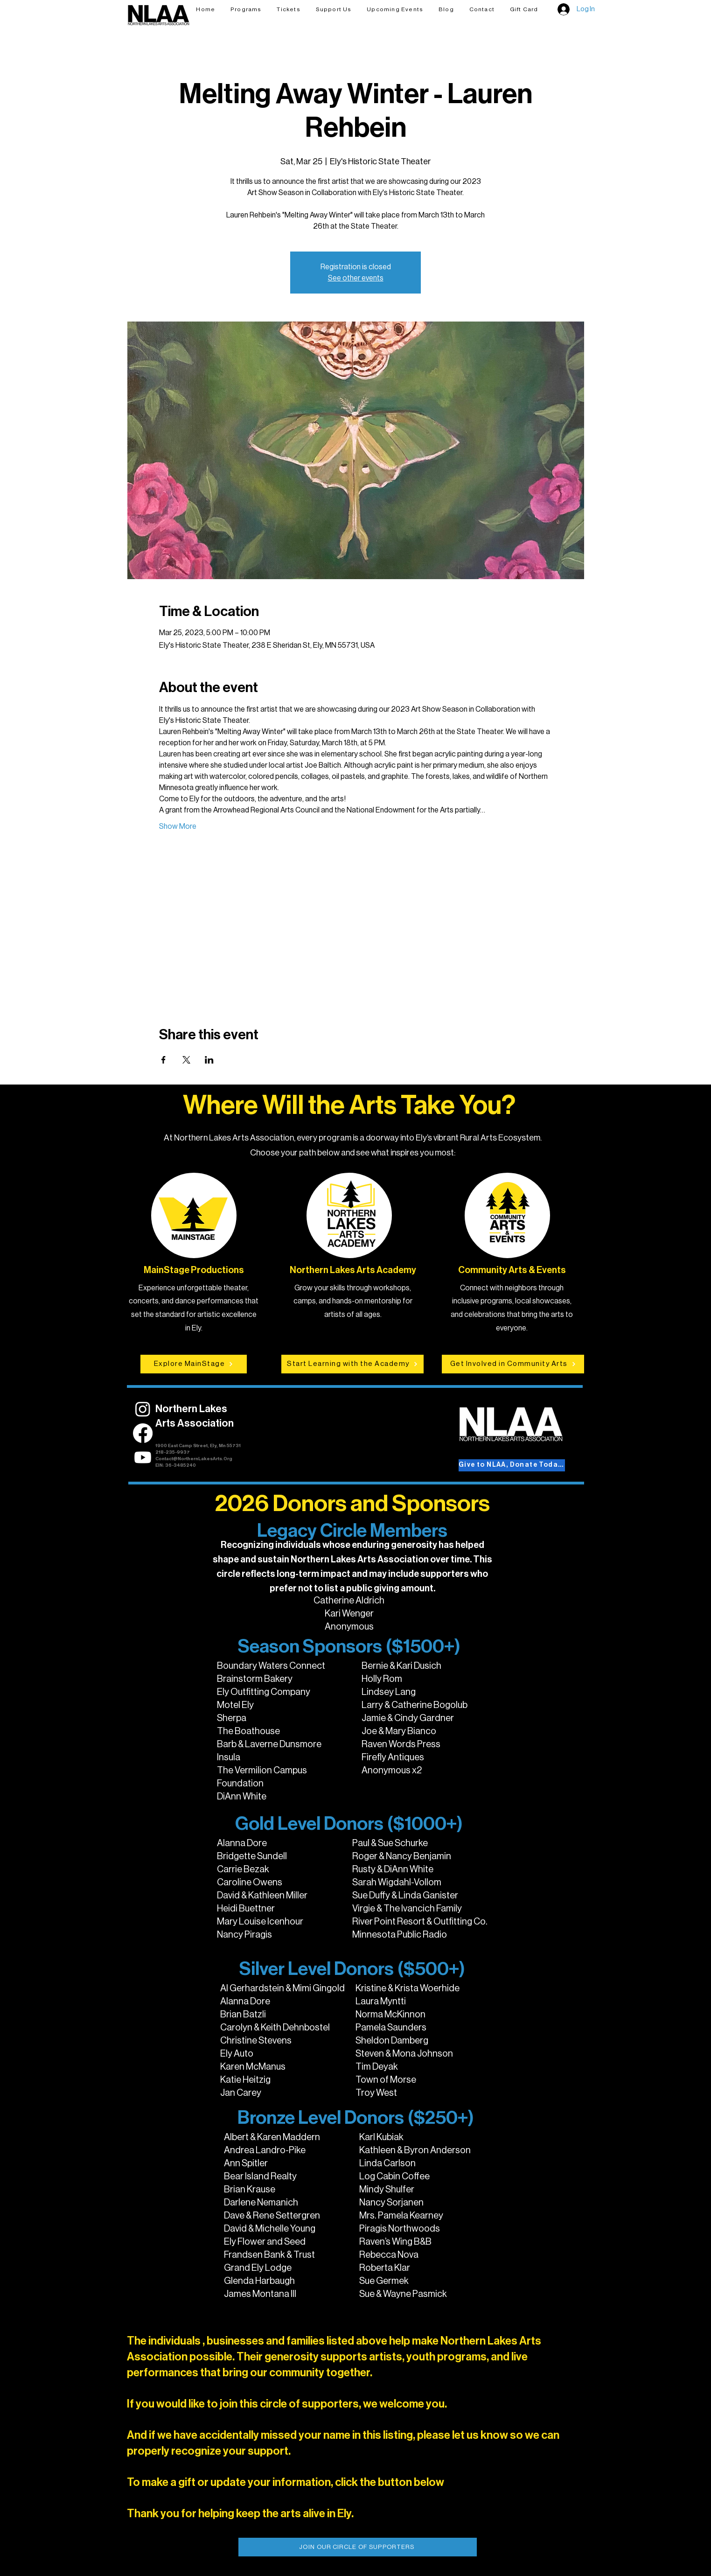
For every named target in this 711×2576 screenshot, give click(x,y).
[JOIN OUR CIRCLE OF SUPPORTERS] (357, 2547)
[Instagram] (143, 1409)
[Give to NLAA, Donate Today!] (512, 1465)
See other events (355, 278)
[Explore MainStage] (193, 1364)
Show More (177, 826)
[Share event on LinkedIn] (209, 1060)
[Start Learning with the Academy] (352, 1364)
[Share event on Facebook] (163, 1060)
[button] (288, 9)
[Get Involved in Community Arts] (513, 1364)
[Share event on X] (186, 1060)
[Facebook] (143, 1433)
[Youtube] (143, 1457)
